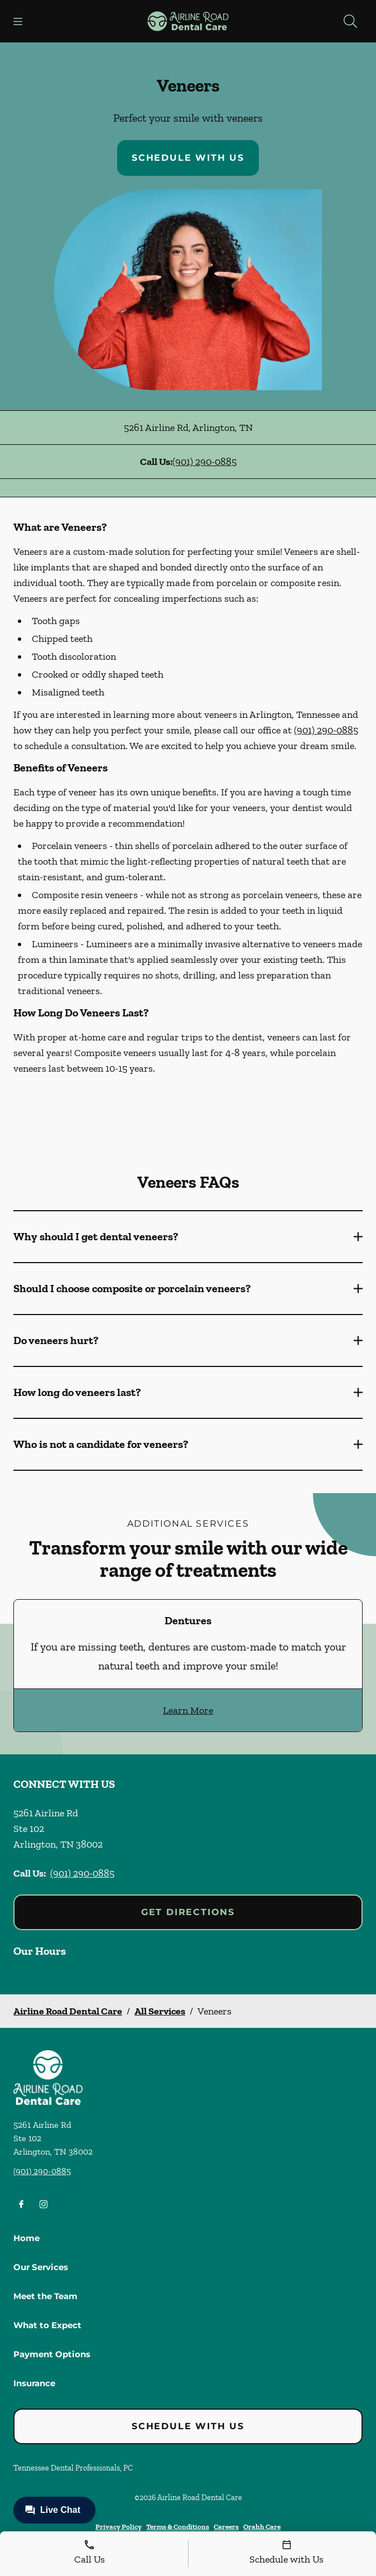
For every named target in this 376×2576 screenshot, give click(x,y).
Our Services (40, 2267)
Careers (226, 2526)
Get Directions (188, 1912)
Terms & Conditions (177, 2526)
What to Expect (47, 2325)
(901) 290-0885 (204, 461)
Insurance (34, 2383)
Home (26, 2238)
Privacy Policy (118, 2526)
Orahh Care (262, 2526)
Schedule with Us (188, 157)
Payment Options (51, 2354)
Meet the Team (45, 2296)
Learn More (188, 1710)
